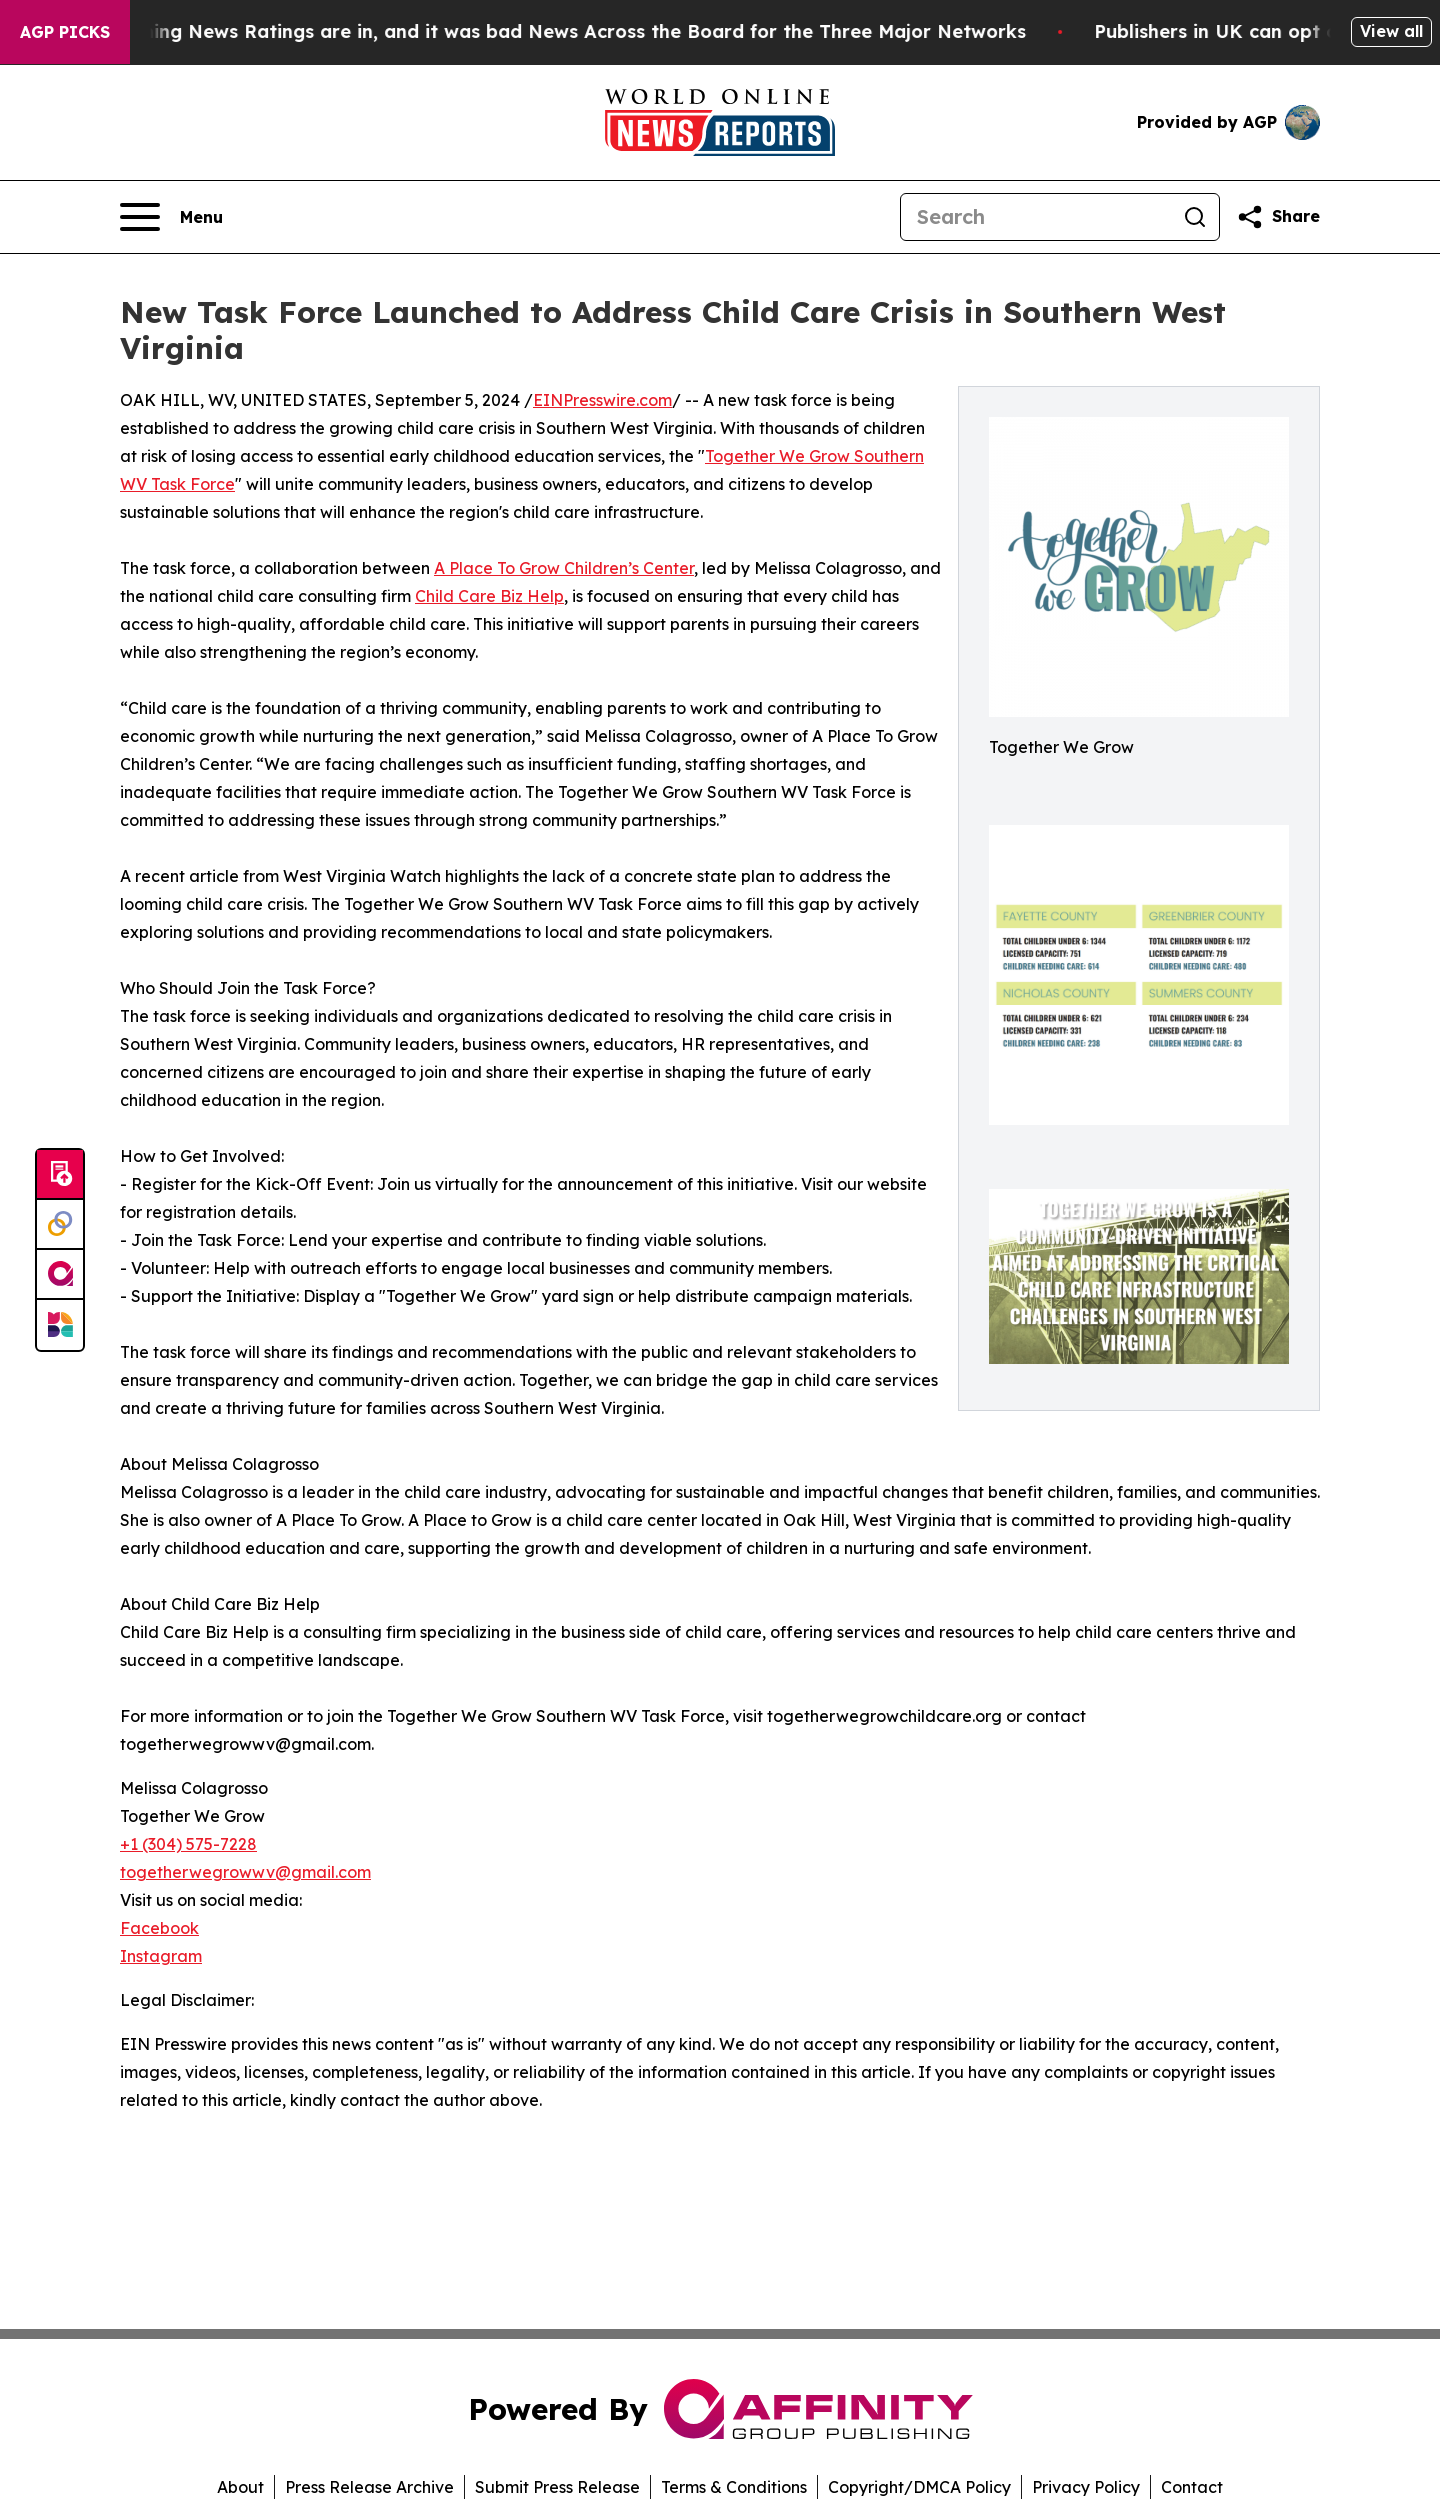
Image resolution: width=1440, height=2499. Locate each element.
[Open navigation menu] (171, 217)
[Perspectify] (60, 1225)
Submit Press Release (557, 2487)
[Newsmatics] (60, 1325)
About (240, 2487)
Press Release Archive (369, 2487)
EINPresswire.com (602, 400)
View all (1391, 31)
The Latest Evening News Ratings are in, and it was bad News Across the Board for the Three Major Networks (534, 31)
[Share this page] (1278, 217)
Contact (1192, 2487)
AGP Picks (65, 32)
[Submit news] (60, 1175)
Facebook (159, 1928)
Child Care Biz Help (489, 596)
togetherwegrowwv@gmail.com (245, 1872)
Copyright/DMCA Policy (919, 2487)
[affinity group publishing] (60, 1275)
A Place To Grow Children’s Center (564, 568)
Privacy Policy (1086, 2487)
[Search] (1036, 217)
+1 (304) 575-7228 (188, 1844)
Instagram (161, 1956)
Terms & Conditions (734, 2487)
